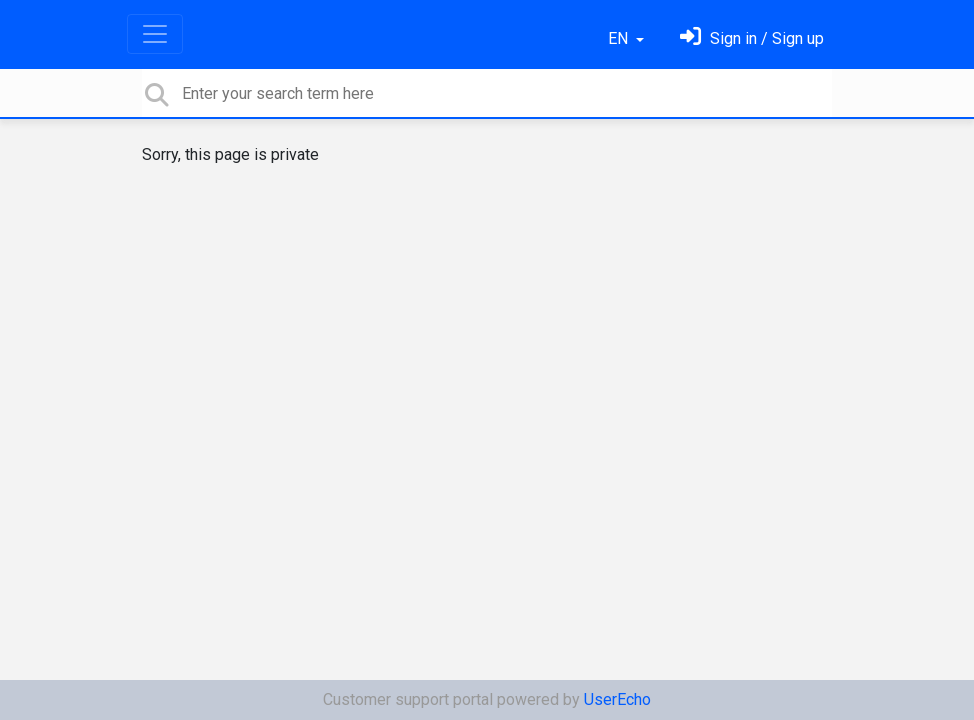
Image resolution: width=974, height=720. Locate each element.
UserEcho (617, 699)
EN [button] (620, 38)
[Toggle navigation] (155, 34)
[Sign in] (752, 38)
